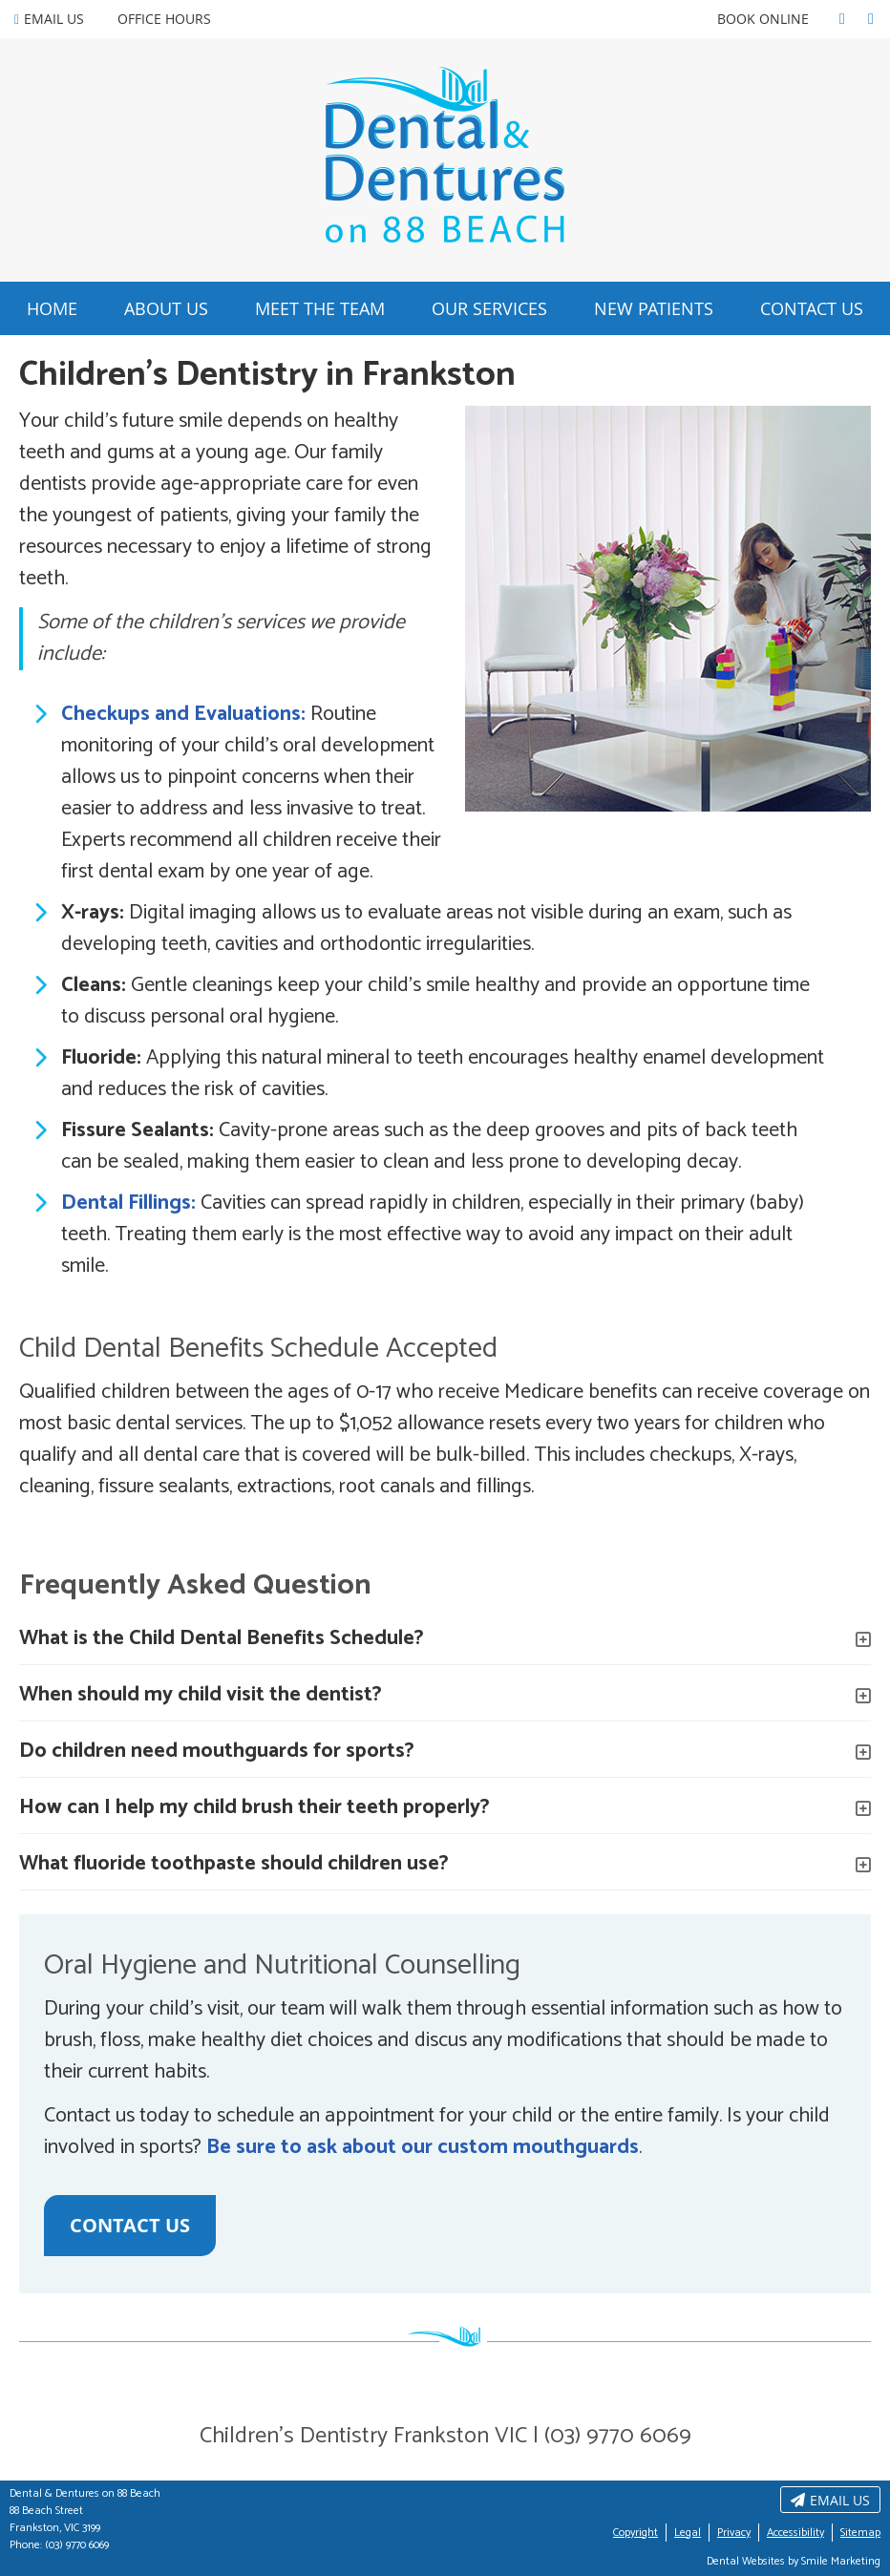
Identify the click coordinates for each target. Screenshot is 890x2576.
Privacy (734, 2532)
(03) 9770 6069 (77, 2545)
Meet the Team (320, 308)
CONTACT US (130, 2225)
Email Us (49, 19)
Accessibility (795, 2532)
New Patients (653, 308)
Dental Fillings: (128, 1203)
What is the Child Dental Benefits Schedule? (221, 1638)
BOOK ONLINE (763, 19)
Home (52, 308)
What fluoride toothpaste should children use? (234, 1864)
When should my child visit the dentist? (200, 1695)
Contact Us (811, 308)
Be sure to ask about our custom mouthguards (422, 2147)
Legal (687, 2532)
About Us (166, 308)
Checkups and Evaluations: (183, 714)
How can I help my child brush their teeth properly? (254, 1807)
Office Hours (164, 19)
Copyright (635, 2532)
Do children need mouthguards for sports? (216, 1751)
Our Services (489, 308)
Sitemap (860, 2532)
